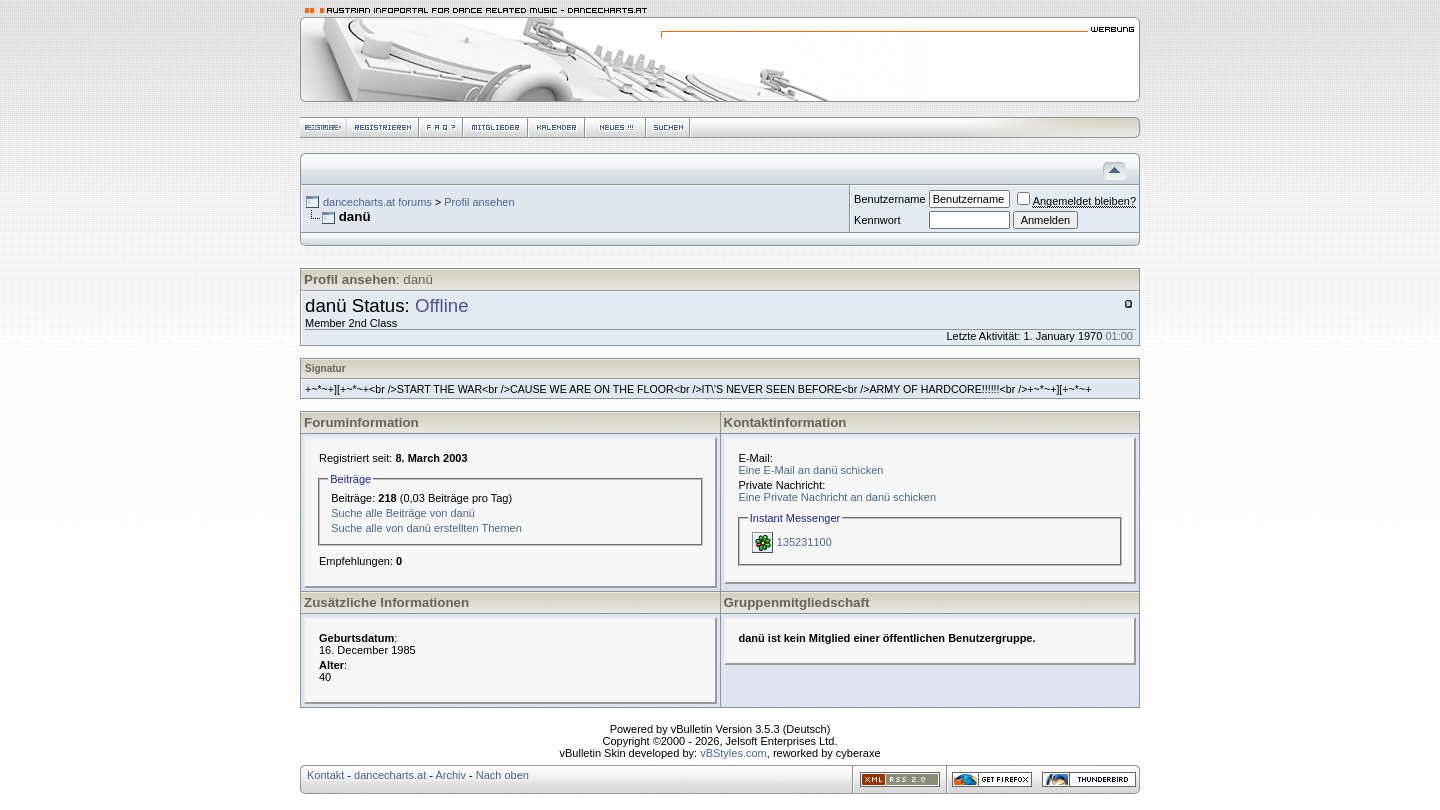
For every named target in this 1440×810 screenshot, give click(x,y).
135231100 (804, 542)
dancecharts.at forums (377, 202)
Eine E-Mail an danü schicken (811, 470)
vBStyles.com (733, 753)
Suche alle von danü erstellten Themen (426, 528)
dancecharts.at (390, 775)
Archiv (450, 775)
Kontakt (325, 775)
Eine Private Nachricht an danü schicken (838, 497)
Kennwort (877, 220)
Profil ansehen (479, 202)
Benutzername (890, 199)
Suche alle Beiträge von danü (403, 513)
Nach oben (502, 775)
